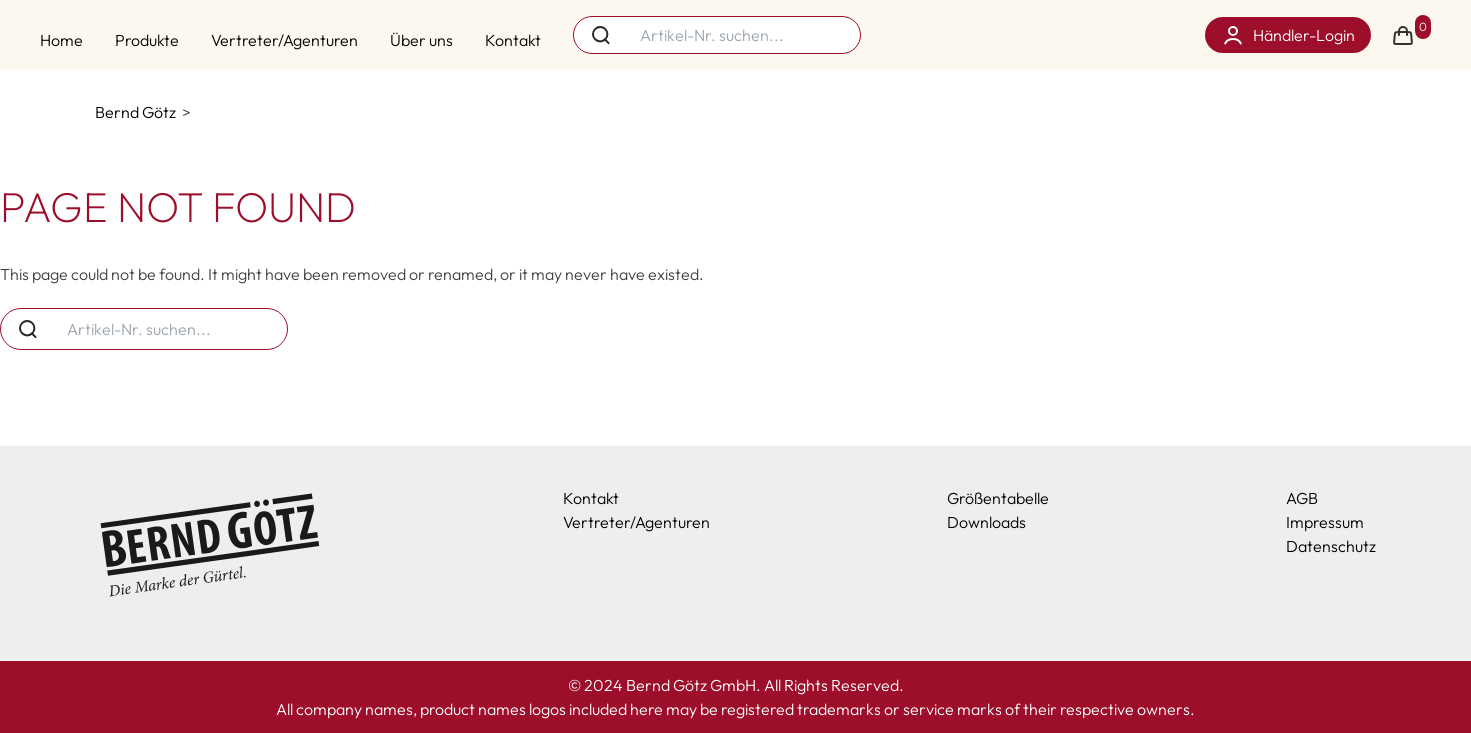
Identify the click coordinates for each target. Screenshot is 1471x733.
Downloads (986, 522)
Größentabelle (998, 498)
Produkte (147, 40)
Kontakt (513, 40)
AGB (1302, 498)
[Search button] (601, 35)
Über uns (421, 40)
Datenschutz (1331, 546)
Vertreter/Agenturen (284, 40)
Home (61, 40)
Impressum (1325, 522)
